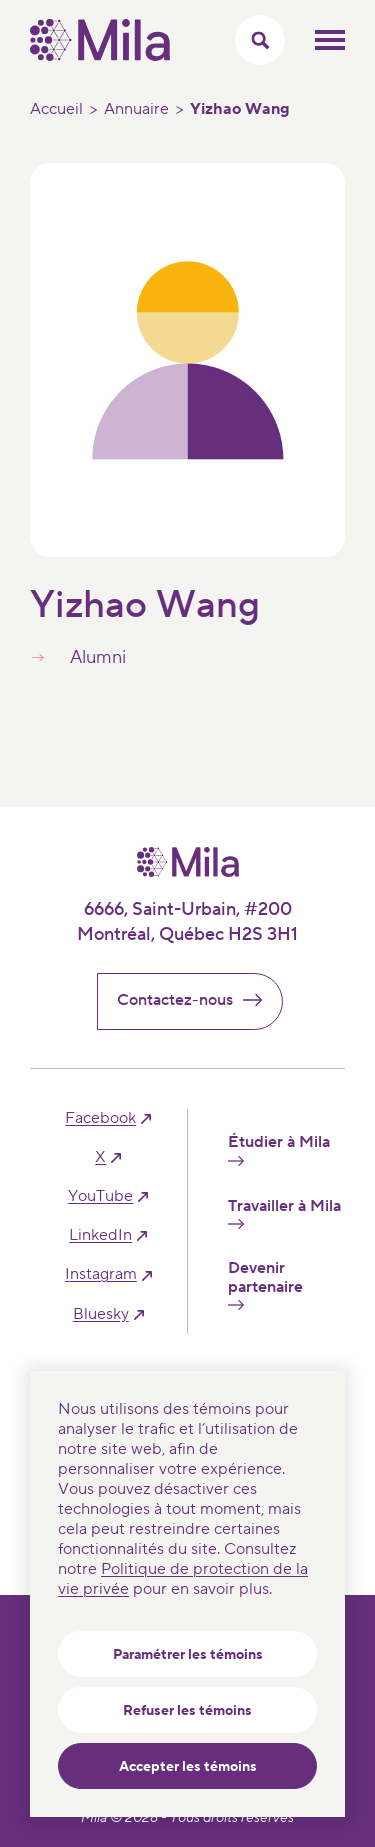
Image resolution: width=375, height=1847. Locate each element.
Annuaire (136, 109)
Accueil (56, 109)
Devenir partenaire (265, 1284)
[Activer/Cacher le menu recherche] (260, 40)
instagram (101, 1274)
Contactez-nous (198, 1000)
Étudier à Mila (279, 1149)
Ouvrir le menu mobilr (330, 40)
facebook (100, 1118)
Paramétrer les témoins (188, 1655)
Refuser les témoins (187, 1711)
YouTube (100, 1196)
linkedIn (100, 1235)
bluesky (101, 1314)
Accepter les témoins (188, 1767)
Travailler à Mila (284, 1213)
